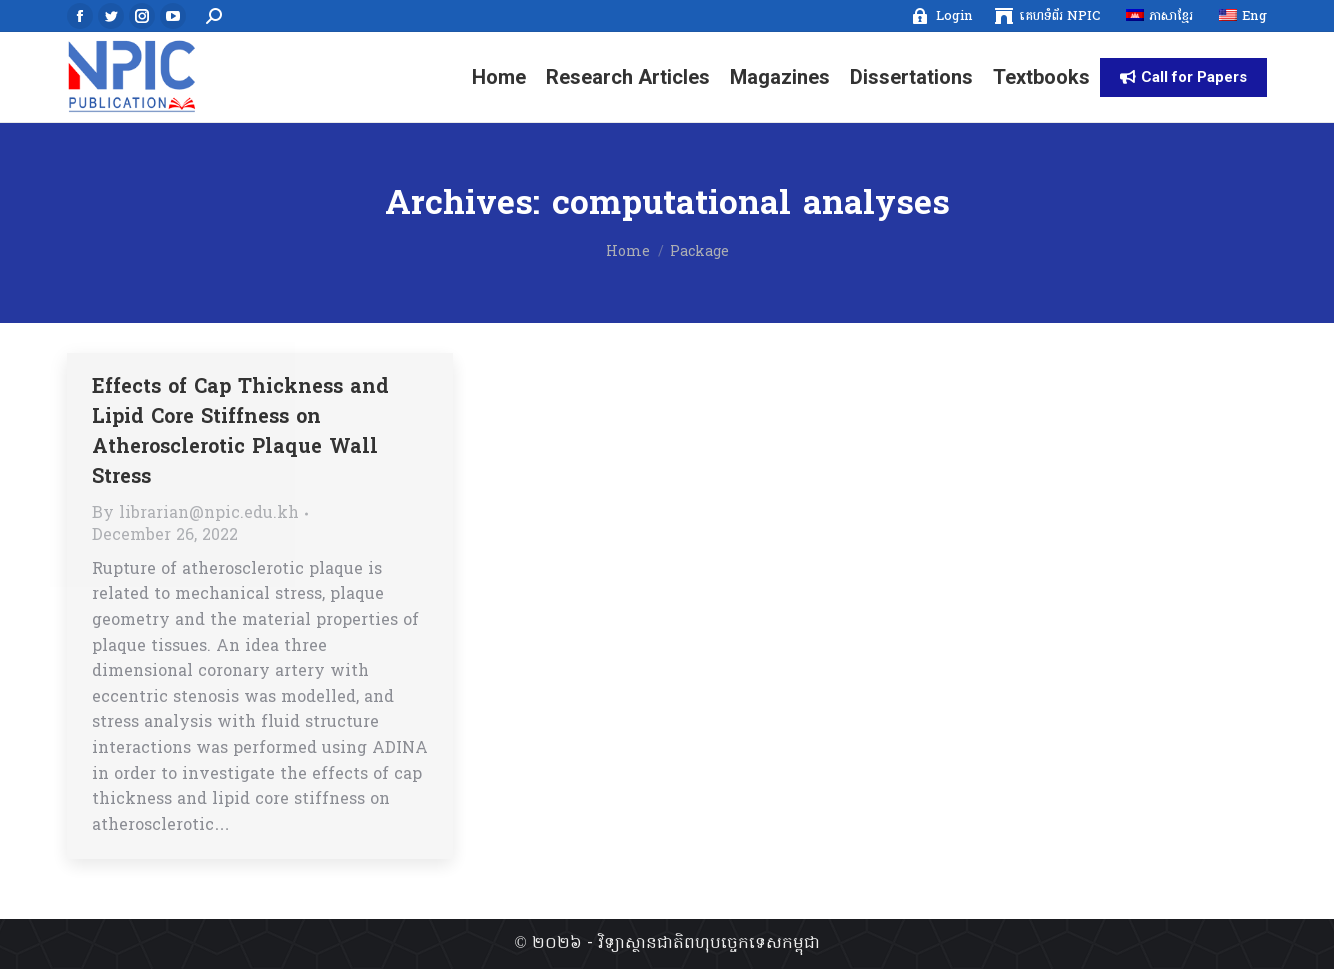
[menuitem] (941, 16)
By (195, 514)
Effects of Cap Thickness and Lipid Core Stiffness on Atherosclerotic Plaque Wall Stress (240, 433)
